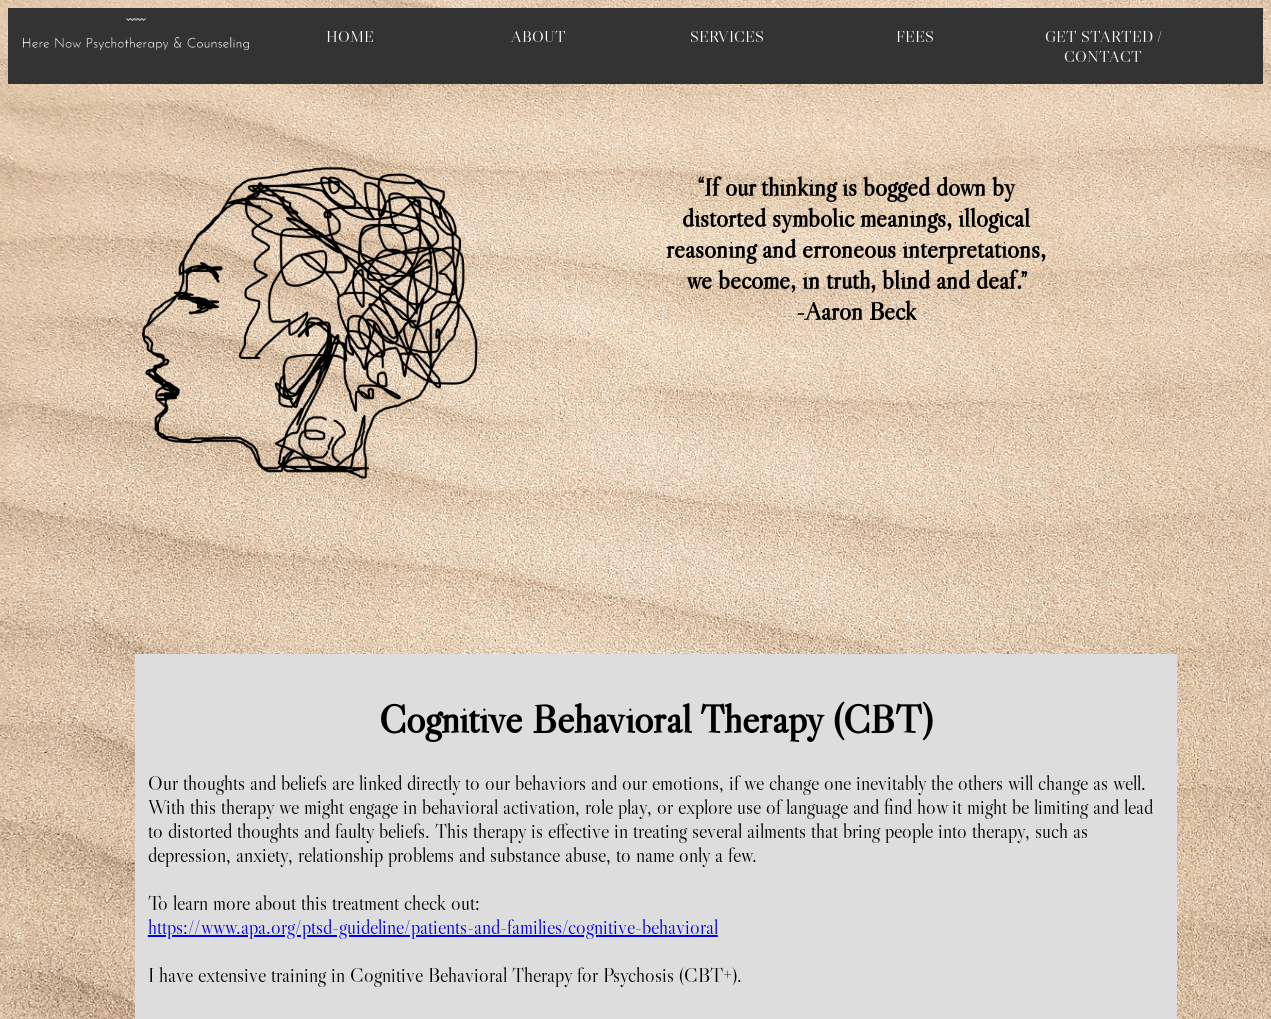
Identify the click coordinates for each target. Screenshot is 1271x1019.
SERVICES (727, 36)
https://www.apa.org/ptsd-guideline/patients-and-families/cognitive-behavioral (433, 927)
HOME (350, 36)
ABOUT (538, 36)
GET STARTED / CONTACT (1103, 46)
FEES (915, 36)
